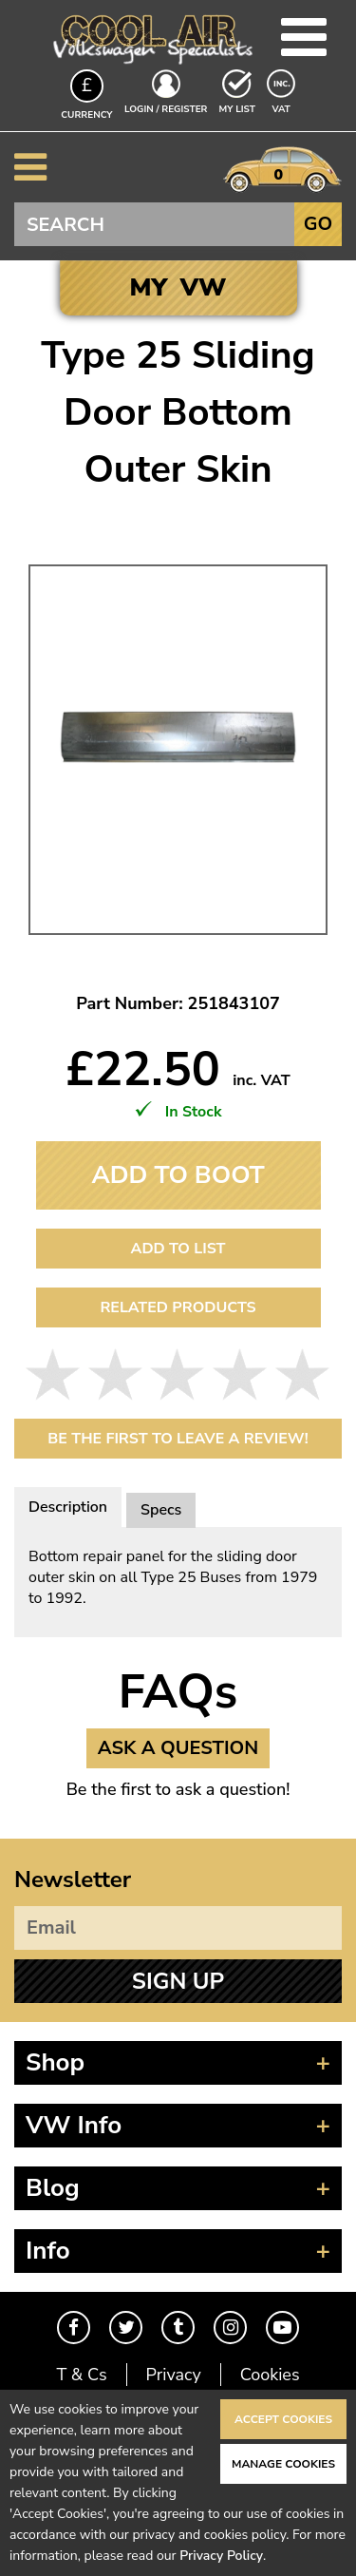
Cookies (270, 2374)
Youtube (282, 2327)
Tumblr (178, 2327)
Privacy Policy (221, 2556)
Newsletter (72, 1879)
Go (318, 224)
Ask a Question (178, 1748)
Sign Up (178, 1981)
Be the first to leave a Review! (177, 1438)
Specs (161, 1509)
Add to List (177, 1248)
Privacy (173, 2374)
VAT (283, 108)
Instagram (230, 2327)
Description (67, 1507)
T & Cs (81, 2374)
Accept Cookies (283, 2419)
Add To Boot (177, 1175)
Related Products (177, 1307)
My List (237, 109)
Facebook (73, 2327)
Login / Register (165, 109)
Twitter (125, 2327)
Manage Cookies (283, 2463)
